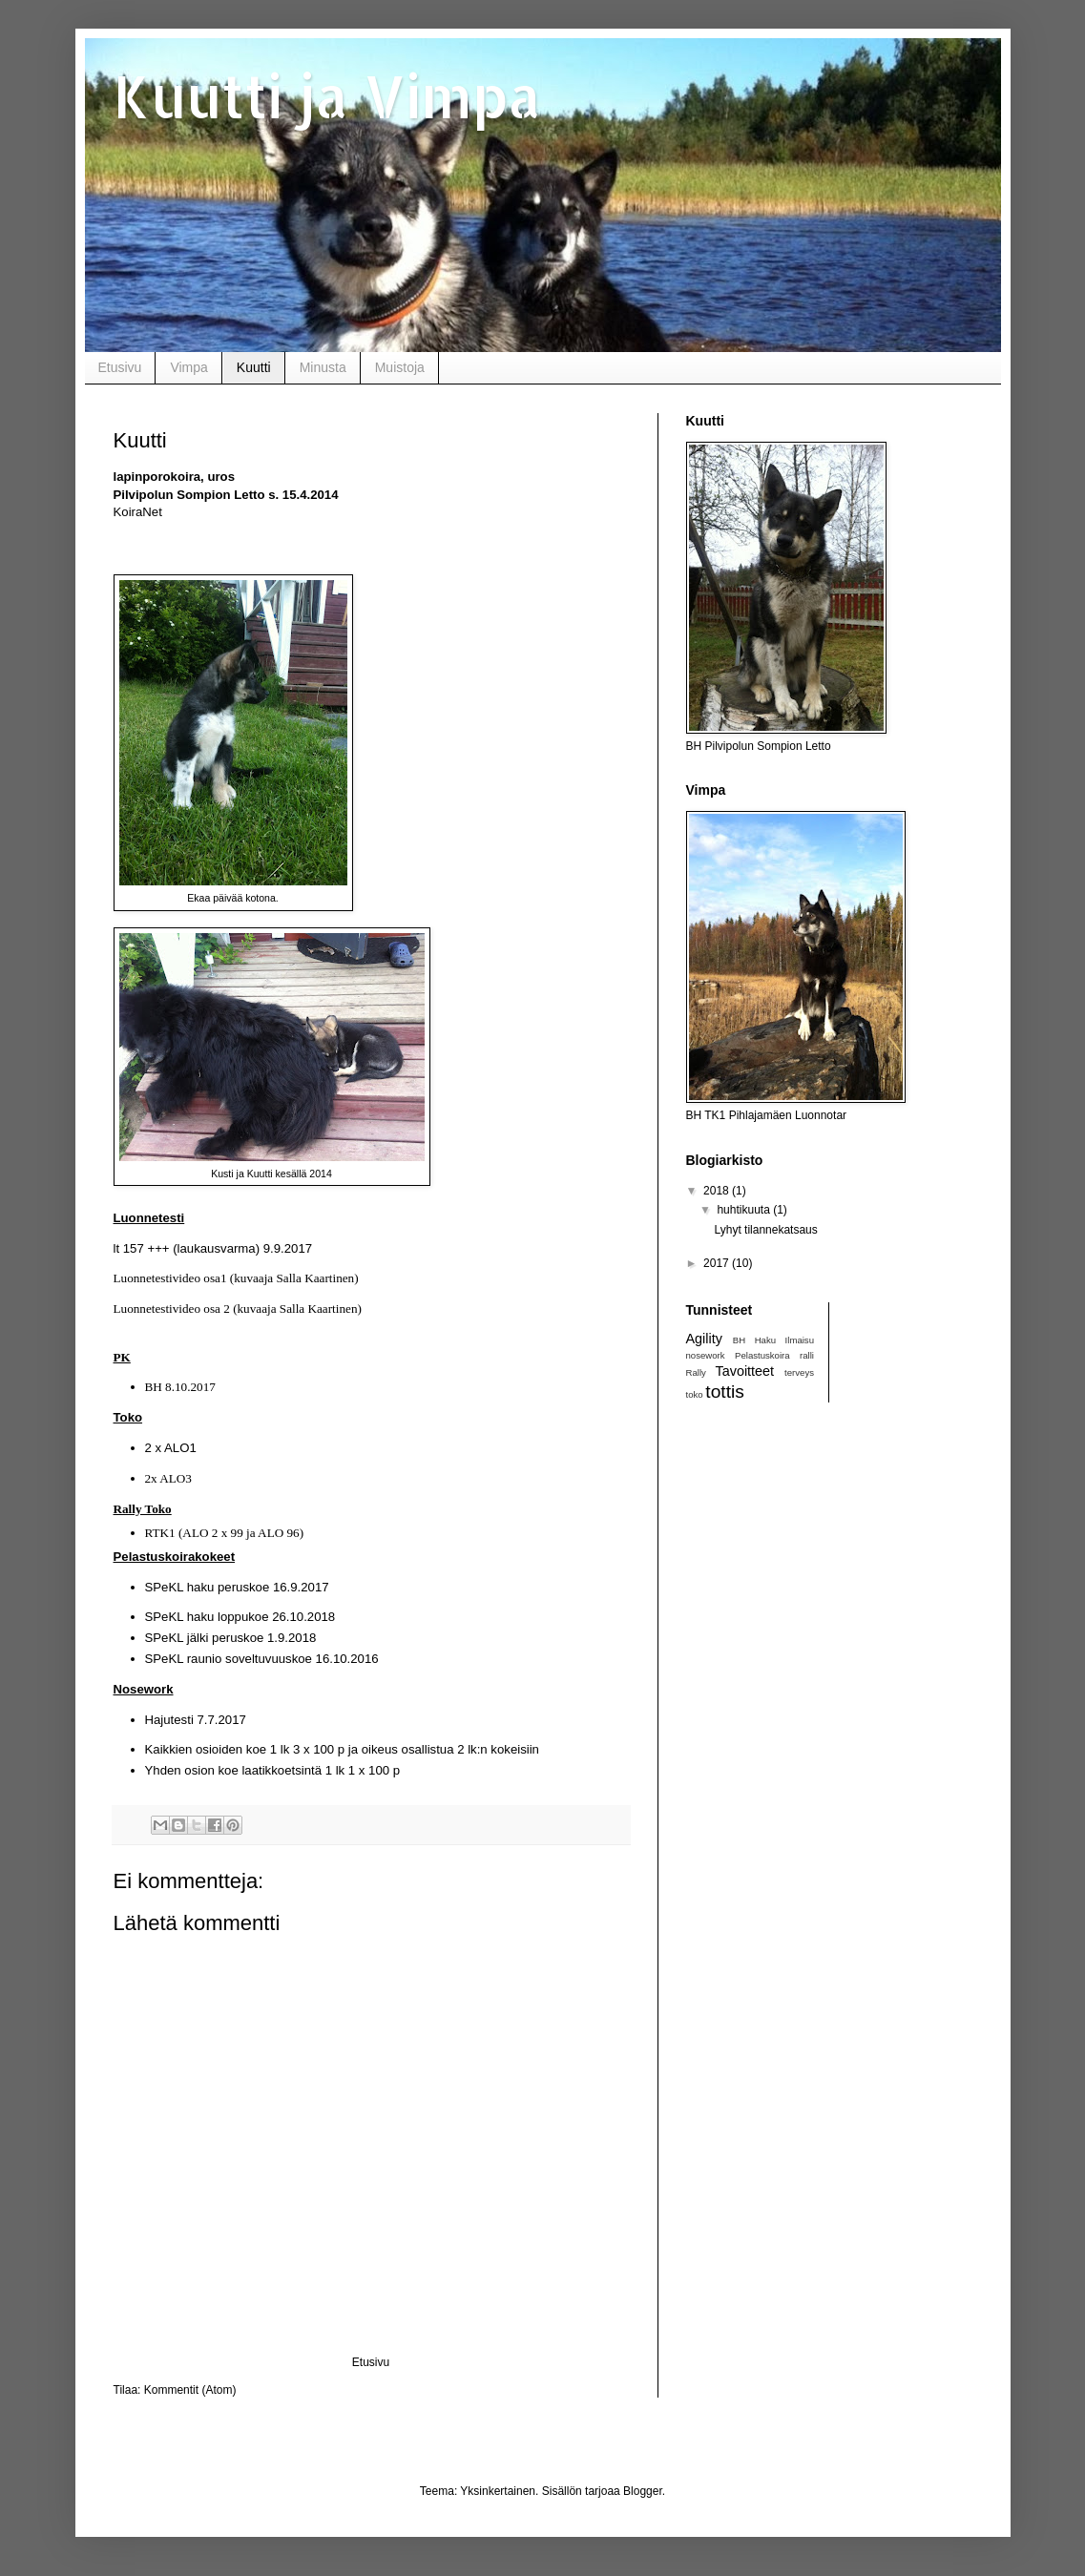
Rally (696, 1372)
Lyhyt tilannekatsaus (765, 1229)
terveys (799, 1372)
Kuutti (254, 367)
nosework (705, 1355)
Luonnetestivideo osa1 (170, 1278)
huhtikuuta (745, 1209)
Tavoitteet (744, 1371)
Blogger (642, 2491)
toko (694, 1394)
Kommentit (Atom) (190, 2390)
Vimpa (188, 367)
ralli (807, 1355)
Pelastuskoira (762, 1355)
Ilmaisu (799, 1340)
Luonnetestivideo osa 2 (172, 1308)
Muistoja (400, 367)
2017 (717, 1263)
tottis (724, 1391)
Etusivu (120, 367)
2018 (717, 1190)
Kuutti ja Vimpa (327, 96)
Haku (765, 1340)
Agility (704, 1338)
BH (739, 1340)
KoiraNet (138, 512)
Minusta (323, 367)
